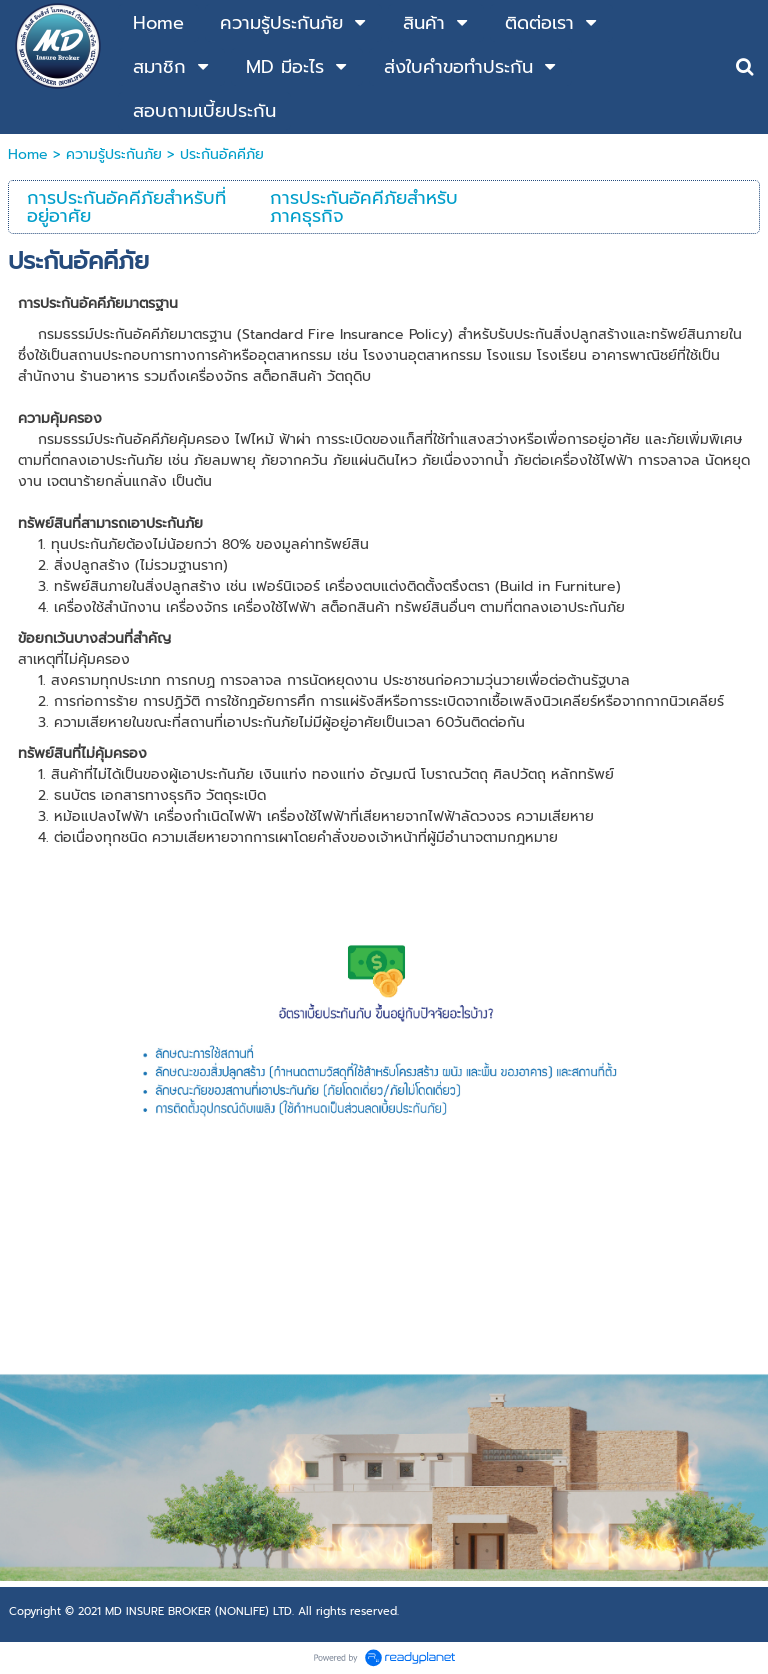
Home (28, 154)
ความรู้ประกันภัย (114, 154)
